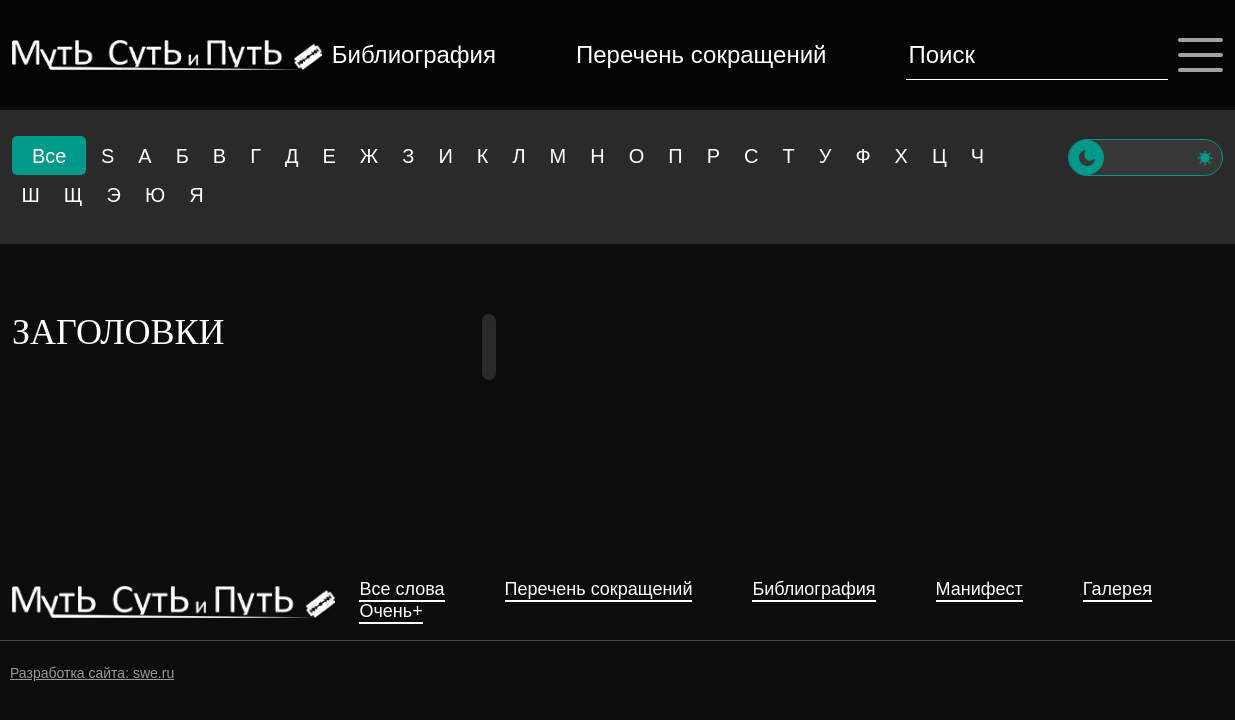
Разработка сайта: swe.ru (92, 673)
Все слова (401, 589)
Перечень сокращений (701, 54)
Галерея (1117, 589)
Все (49, 156)
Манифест (979, 589)
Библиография (414, 54)
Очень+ (390, 611)
